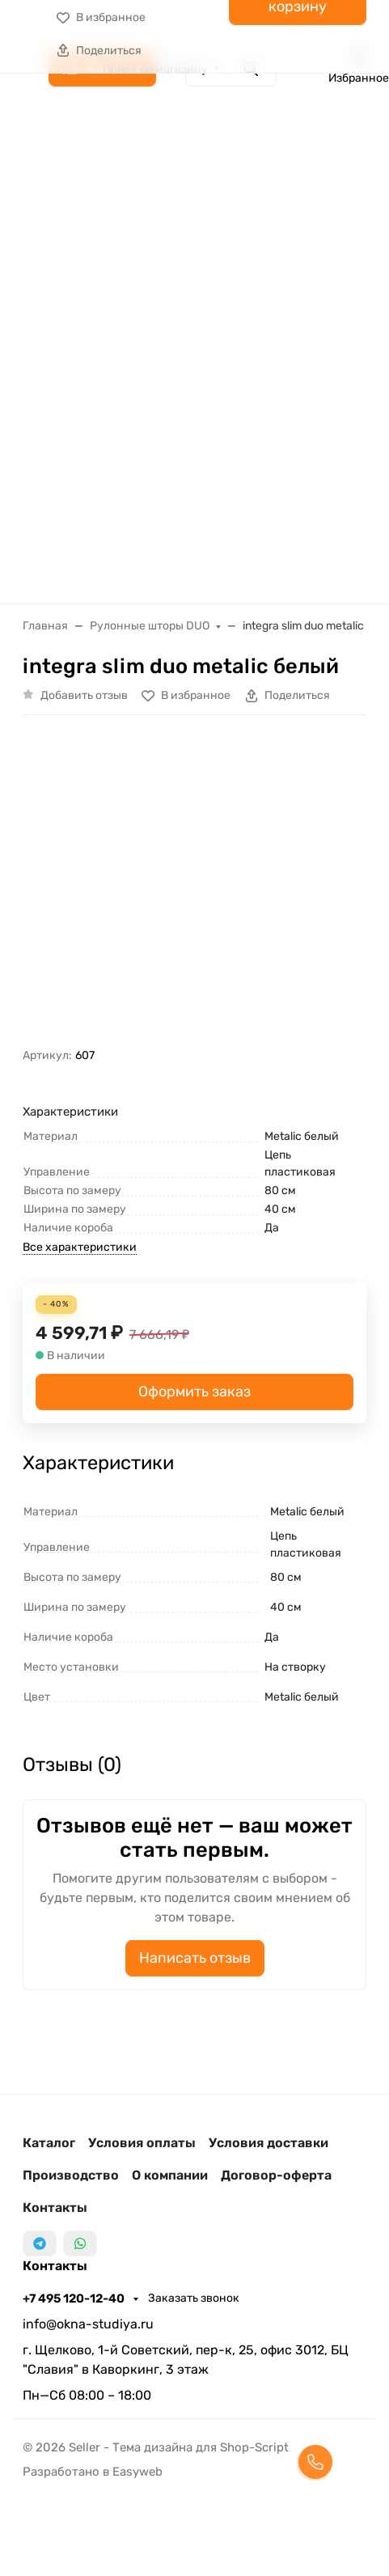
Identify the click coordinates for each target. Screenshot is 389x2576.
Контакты (55, 2207)
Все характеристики (80, 1247)
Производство (71, 2175)
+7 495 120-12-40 (75, 2298)
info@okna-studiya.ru (88, 2324)
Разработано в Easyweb (93, 2471)
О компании (170, 2175)
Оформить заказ (194, 1391)
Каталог (49, 2142)
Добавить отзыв (84, 695)
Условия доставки (268, 2142)
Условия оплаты (142, 2142)
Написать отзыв (195, 1958)
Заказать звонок (193, 2298)
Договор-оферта (276, 2175)
